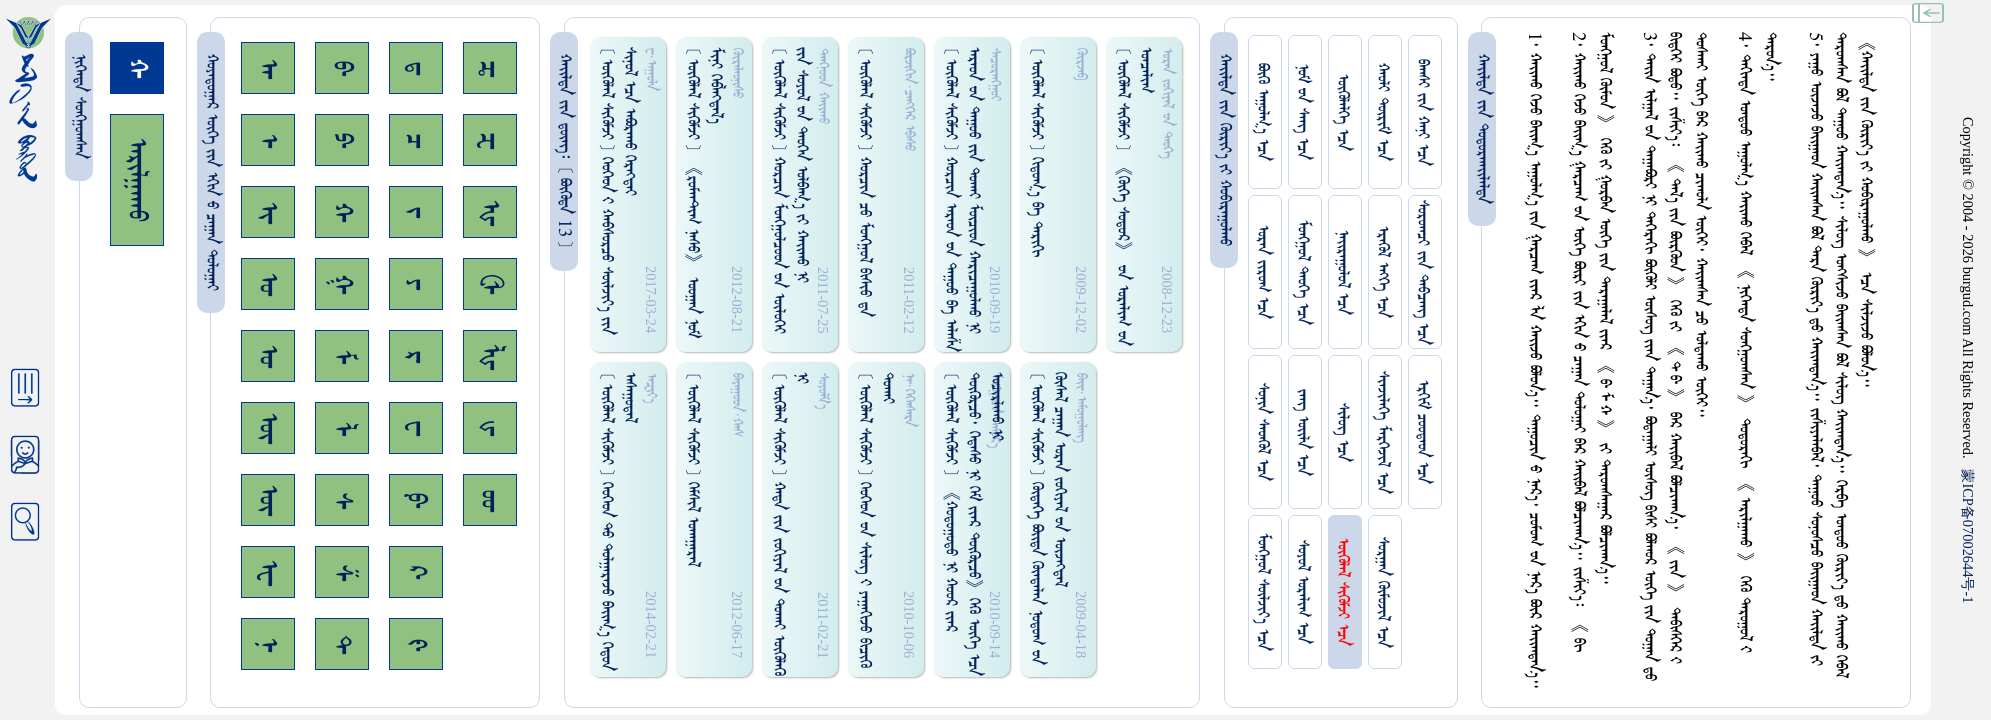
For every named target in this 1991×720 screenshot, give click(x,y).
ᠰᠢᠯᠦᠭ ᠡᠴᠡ (1342, 432)
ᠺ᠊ (416, 572)
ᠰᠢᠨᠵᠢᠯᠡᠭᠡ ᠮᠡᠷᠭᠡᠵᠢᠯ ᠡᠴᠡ (1382, 432)
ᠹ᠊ (416, 500)
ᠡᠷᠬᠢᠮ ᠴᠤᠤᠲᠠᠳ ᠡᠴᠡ (1422, 432)
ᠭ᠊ (342, 284)
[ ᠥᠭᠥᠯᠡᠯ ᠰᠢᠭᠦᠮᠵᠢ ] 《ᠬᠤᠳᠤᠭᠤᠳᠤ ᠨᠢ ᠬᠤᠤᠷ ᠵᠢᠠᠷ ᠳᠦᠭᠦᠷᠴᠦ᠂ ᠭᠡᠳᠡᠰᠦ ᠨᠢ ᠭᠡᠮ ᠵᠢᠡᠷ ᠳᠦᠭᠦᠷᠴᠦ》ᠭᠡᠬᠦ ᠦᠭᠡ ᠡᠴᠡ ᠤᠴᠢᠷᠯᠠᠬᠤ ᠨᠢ (973, 524)
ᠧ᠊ (268, 572)
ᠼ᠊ (490, 68)
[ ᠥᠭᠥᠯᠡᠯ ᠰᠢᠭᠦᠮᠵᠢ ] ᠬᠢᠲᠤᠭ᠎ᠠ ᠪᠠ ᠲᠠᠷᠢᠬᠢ (1036, 152)
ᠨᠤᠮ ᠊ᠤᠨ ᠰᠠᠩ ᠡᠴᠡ (1302, 112)
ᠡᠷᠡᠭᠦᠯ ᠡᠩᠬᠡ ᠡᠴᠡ (1382, 272)
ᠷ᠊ (416, 356)
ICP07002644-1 (1968, 536)
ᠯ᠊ (342, 428)
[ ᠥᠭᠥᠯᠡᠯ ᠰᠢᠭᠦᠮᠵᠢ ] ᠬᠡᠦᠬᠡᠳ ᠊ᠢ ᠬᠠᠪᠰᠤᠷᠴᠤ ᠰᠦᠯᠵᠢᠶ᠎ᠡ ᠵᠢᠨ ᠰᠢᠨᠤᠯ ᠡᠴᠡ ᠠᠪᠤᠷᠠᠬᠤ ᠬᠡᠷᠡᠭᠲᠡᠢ (618, 191)
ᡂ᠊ (490, 500)
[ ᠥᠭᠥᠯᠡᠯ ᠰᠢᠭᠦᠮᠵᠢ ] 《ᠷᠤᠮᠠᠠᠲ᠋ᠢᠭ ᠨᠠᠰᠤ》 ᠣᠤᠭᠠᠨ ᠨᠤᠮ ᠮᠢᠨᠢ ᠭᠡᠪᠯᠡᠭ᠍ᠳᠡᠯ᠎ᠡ (704, 192)
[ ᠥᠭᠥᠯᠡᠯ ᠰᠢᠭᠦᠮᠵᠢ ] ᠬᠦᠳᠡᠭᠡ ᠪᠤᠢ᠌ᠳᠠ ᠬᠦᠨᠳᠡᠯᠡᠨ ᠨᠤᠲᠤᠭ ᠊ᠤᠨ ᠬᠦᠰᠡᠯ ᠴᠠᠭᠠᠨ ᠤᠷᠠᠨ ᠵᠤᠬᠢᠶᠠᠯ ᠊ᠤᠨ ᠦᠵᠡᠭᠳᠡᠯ (1048, 518)
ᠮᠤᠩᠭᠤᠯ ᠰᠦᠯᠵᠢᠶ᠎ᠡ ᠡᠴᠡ (1262, 592)
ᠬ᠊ (342, 212)
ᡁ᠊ (490, 428)
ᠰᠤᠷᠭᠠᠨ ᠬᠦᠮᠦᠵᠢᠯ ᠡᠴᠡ (1382, 592)
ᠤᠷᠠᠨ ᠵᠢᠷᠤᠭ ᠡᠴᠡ (1262, 272)
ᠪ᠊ (342, 68)
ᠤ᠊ (268, 356)
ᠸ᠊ (416, 428)
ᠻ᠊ (416, 644)
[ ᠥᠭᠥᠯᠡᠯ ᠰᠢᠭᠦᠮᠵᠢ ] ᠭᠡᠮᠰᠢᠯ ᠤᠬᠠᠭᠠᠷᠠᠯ (692, 469)
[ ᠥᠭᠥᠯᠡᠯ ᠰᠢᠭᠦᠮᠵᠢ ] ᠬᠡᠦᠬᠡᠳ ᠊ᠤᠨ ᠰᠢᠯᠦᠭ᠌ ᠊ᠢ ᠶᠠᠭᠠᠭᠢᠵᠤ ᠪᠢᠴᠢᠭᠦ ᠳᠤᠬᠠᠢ (876, 520)
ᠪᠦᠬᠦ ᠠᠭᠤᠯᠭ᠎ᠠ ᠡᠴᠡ (1262, 112)
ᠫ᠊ (342, 140)
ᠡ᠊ (268, 140)
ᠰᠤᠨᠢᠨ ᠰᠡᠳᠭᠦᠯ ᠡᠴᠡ (1262, 432)
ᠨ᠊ (268, 644)
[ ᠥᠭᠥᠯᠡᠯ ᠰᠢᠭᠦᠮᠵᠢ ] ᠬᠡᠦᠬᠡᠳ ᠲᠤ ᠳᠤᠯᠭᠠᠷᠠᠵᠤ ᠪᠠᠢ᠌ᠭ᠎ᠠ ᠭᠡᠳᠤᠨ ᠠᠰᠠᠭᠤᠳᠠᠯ (618, 521)
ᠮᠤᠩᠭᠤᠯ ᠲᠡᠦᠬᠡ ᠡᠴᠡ (1302, 272)
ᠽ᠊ (490, 140)
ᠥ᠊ (268, 428)
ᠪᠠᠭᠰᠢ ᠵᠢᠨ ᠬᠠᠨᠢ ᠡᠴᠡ (1422, 112)
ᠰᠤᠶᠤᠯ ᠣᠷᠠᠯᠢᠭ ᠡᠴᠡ (1302, 592)
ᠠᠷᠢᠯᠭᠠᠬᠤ (137, 180)
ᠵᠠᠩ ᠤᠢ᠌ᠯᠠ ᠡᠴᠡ (1302, 432)
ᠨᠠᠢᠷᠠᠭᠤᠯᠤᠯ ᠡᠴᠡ (1342, 272)
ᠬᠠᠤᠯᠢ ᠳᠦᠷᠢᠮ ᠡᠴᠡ (1382, 112)
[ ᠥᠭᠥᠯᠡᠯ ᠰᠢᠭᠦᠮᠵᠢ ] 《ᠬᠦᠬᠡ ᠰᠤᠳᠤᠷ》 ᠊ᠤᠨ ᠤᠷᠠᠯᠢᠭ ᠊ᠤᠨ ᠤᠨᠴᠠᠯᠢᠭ (1134, 196)
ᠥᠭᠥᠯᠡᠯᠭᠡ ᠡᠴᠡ (1342, 112)
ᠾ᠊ (490, 212)
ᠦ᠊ (268, 500)
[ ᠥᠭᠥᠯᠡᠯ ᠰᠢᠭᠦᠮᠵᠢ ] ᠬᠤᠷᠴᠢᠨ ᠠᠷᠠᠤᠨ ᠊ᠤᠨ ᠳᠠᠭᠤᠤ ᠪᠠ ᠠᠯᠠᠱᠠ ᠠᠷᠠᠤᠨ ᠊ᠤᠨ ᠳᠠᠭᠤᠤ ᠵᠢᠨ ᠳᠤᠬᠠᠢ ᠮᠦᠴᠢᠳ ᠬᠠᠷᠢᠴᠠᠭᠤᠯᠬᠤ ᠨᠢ (962, 199)
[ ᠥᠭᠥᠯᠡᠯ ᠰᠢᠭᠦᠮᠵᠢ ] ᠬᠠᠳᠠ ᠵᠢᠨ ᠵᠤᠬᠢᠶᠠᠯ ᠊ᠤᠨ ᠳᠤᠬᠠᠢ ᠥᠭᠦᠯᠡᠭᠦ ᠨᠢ (790, 524)
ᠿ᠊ (490, 284)
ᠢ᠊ (268, 212)
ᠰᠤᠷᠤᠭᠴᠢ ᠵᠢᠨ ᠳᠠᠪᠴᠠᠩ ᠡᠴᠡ (1422, 272)
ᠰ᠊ (342, 500)
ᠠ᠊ (268, 68)
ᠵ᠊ (416, 212)
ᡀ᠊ (490, 356)
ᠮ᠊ (342, 356)
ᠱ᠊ (342, 572)
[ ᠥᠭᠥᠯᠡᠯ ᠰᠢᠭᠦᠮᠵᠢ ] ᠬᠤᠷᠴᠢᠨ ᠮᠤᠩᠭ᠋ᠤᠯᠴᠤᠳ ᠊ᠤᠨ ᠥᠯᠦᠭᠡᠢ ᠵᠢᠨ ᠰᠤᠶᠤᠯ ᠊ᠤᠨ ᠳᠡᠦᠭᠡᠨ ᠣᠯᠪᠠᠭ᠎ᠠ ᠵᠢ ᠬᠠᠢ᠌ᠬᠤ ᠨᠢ (790, 190)
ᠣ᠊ (268, 284)
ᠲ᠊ (342, 644)
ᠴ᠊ (416, 140)
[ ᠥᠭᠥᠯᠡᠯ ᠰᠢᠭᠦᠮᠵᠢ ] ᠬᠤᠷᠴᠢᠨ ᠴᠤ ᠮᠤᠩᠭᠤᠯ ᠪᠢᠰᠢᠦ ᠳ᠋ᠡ (864, 182)
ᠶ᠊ (416, 284)
